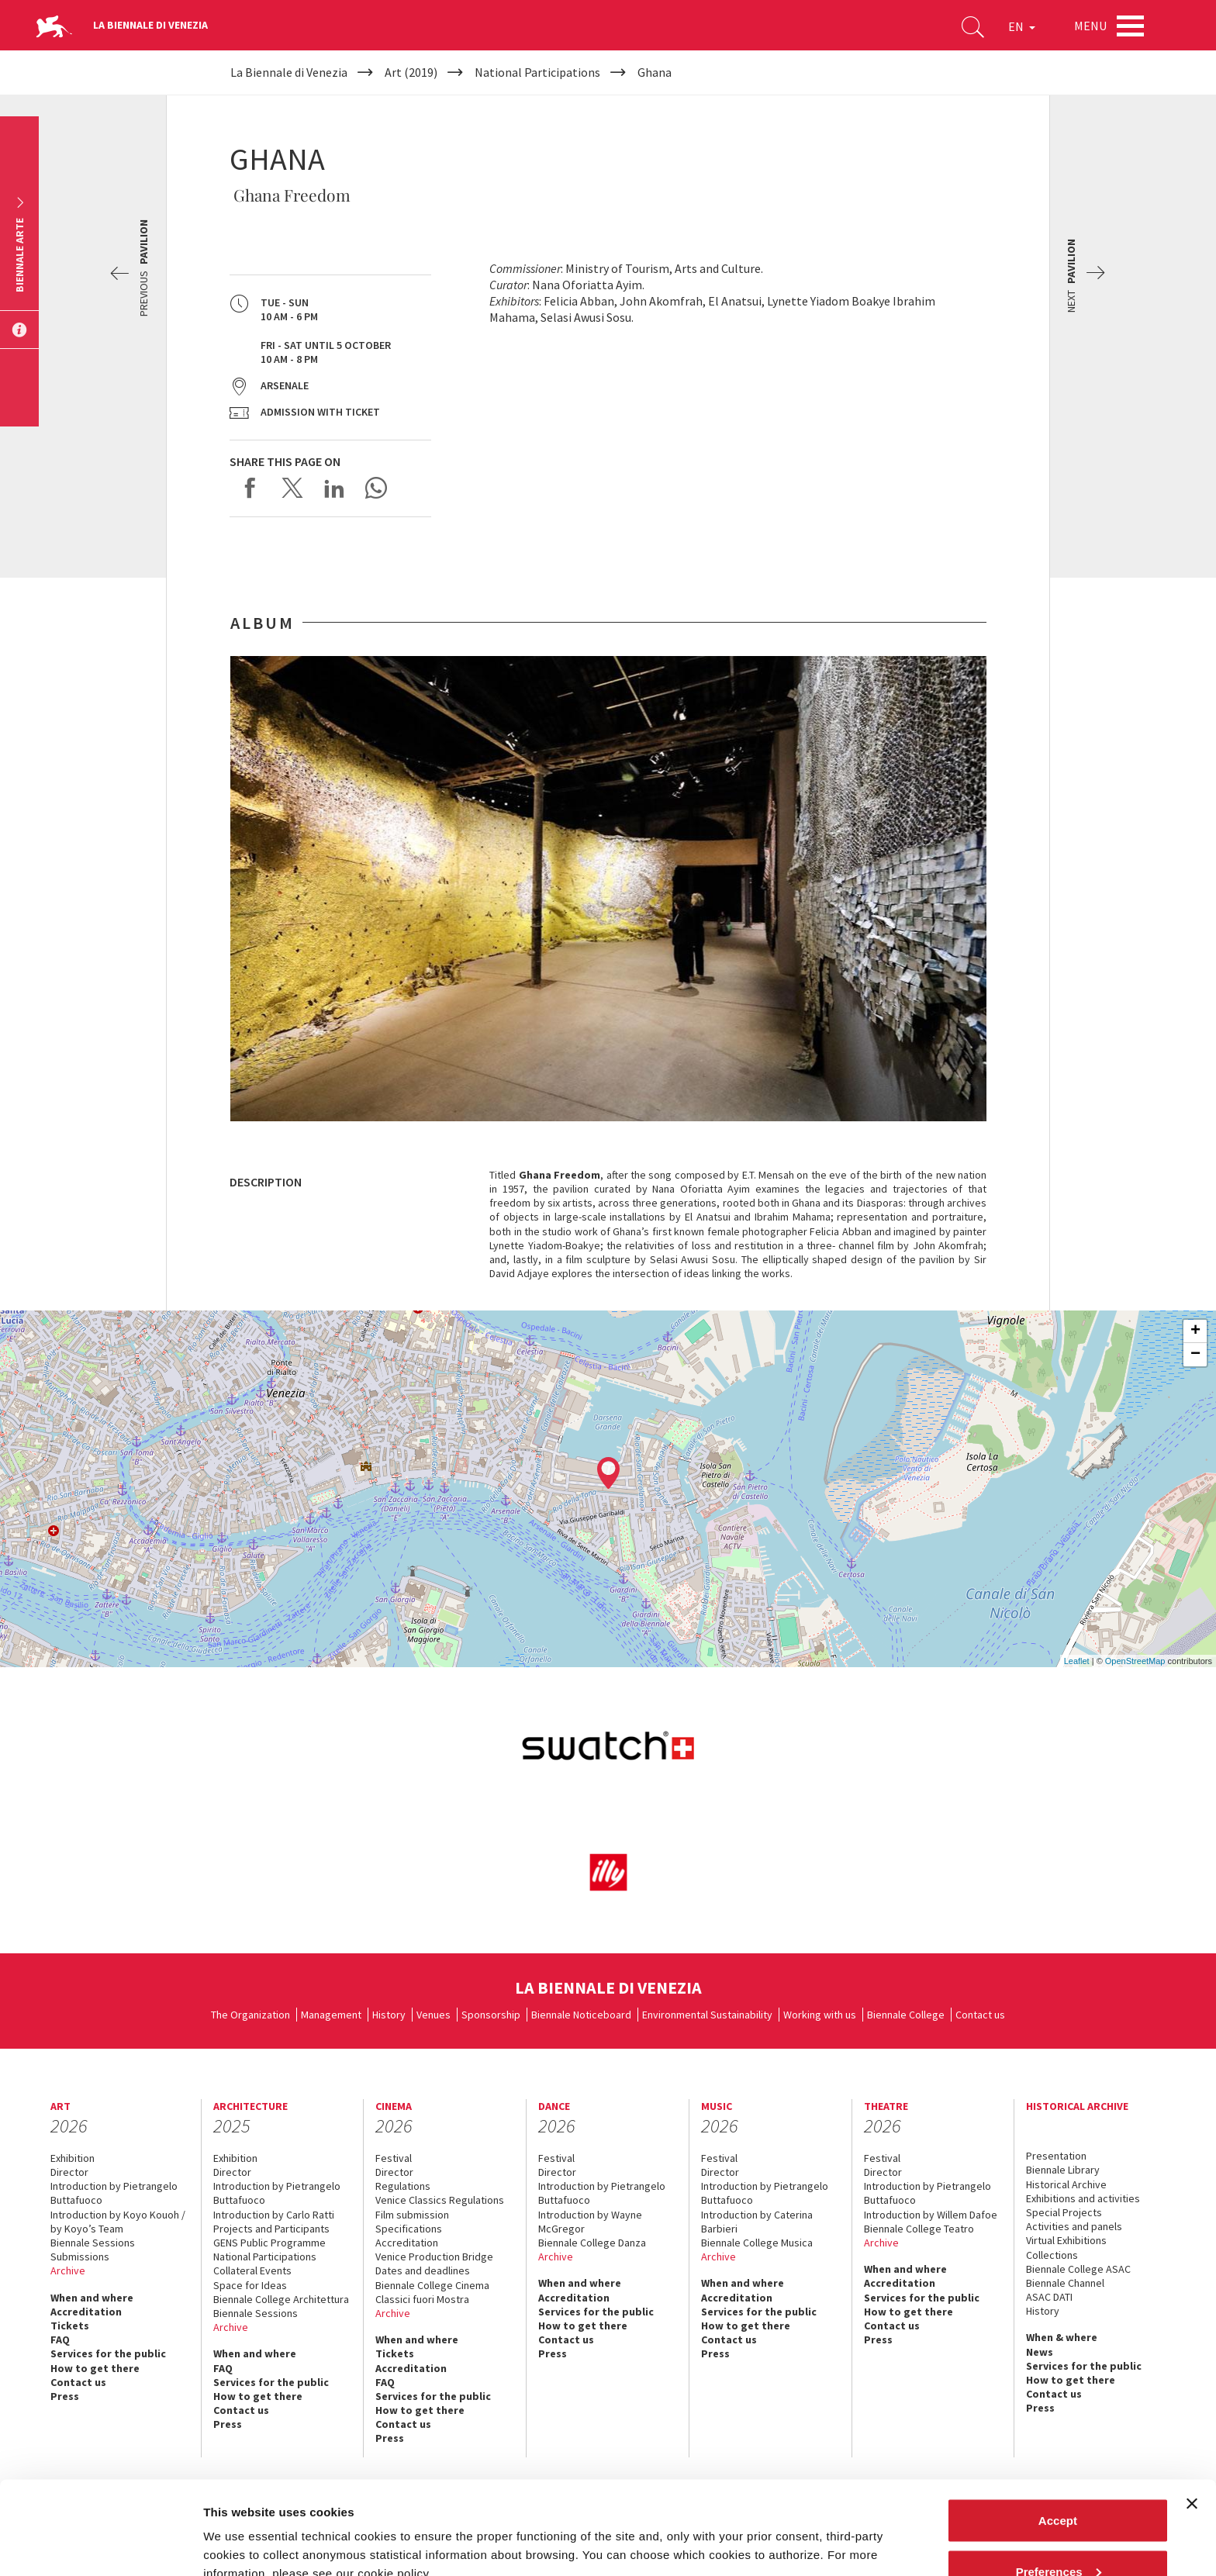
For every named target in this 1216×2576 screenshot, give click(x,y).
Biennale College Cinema (432, 2285)
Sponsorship (490, 2015)
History (389, 2015)
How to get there (95, 2368)
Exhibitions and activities (1083, 2198)
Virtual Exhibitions (1066, 2240)
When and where (91, 2298)
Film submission (412, 2215)
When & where (1061, 2337)
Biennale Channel (1065, 2283)
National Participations (264, 2256)
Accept (1057, 2433)
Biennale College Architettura (281, 2299)
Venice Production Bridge (434, 2256)
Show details (239, 2528)
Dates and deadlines (422, 2270)
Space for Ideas (250, 2285)
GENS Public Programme (269, 2243)
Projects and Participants (271, 2229)
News (1039, 2352)
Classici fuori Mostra (422, 2299)
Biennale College (906, 2015)
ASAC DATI (1049, 2297)
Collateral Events (252, 2270)
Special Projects (1064, 2212)
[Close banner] (1192, 2416)
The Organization (250, 2015)
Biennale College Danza (592, 2243)
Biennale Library (1063, 2170)
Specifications (408, 2229)
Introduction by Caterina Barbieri (757, 2222)
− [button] (1195, 1354)
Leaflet (1077, 1661)
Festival (393, 2158)
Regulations (402, 2186)
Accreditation (86, 2312)
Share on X (292, 487)
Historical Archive (1066, 2184)
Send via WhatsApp (376, 487)
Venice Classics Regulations (439, 2200)
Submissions (79, 2256)
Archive (67, 2270)
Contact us (980, 2015)
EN (1021, 26)
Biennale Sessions (92, 2243)
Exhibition (72, 2158)
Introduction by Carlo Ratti (273, 2215)
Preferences (1058, 2484)
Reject (1057, 2534)
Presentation (1056, 2156)
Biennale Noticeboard (581, 2015)
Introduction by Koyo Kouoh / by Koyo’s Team (117, 2222)
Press (552, 2353)
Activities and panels (1074, 2226)
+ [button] (1195, 1331)
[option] (608, 888)
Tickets (69, 2326)
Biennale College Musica (757, 2243)
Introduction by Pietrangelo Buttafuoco (114, 2193)
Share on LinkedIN (334, 487)
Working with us (819, 2015)
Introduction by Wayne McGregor (590, 2222)
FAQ (60, 2339)
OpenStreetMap (1135, 1661)
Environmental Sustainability (707, 2015)
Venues (433, 2015)
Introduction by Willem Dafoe (930, 2215)
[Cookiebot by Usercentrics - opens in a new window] (100, 2545)
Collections (1052, 2255)
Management (331, 2015)
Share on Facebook (250, 487)
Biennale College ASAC (1078, 2269)
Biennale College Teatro (919, 2229)
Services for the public (108, 2353)
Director (69, 2172)
